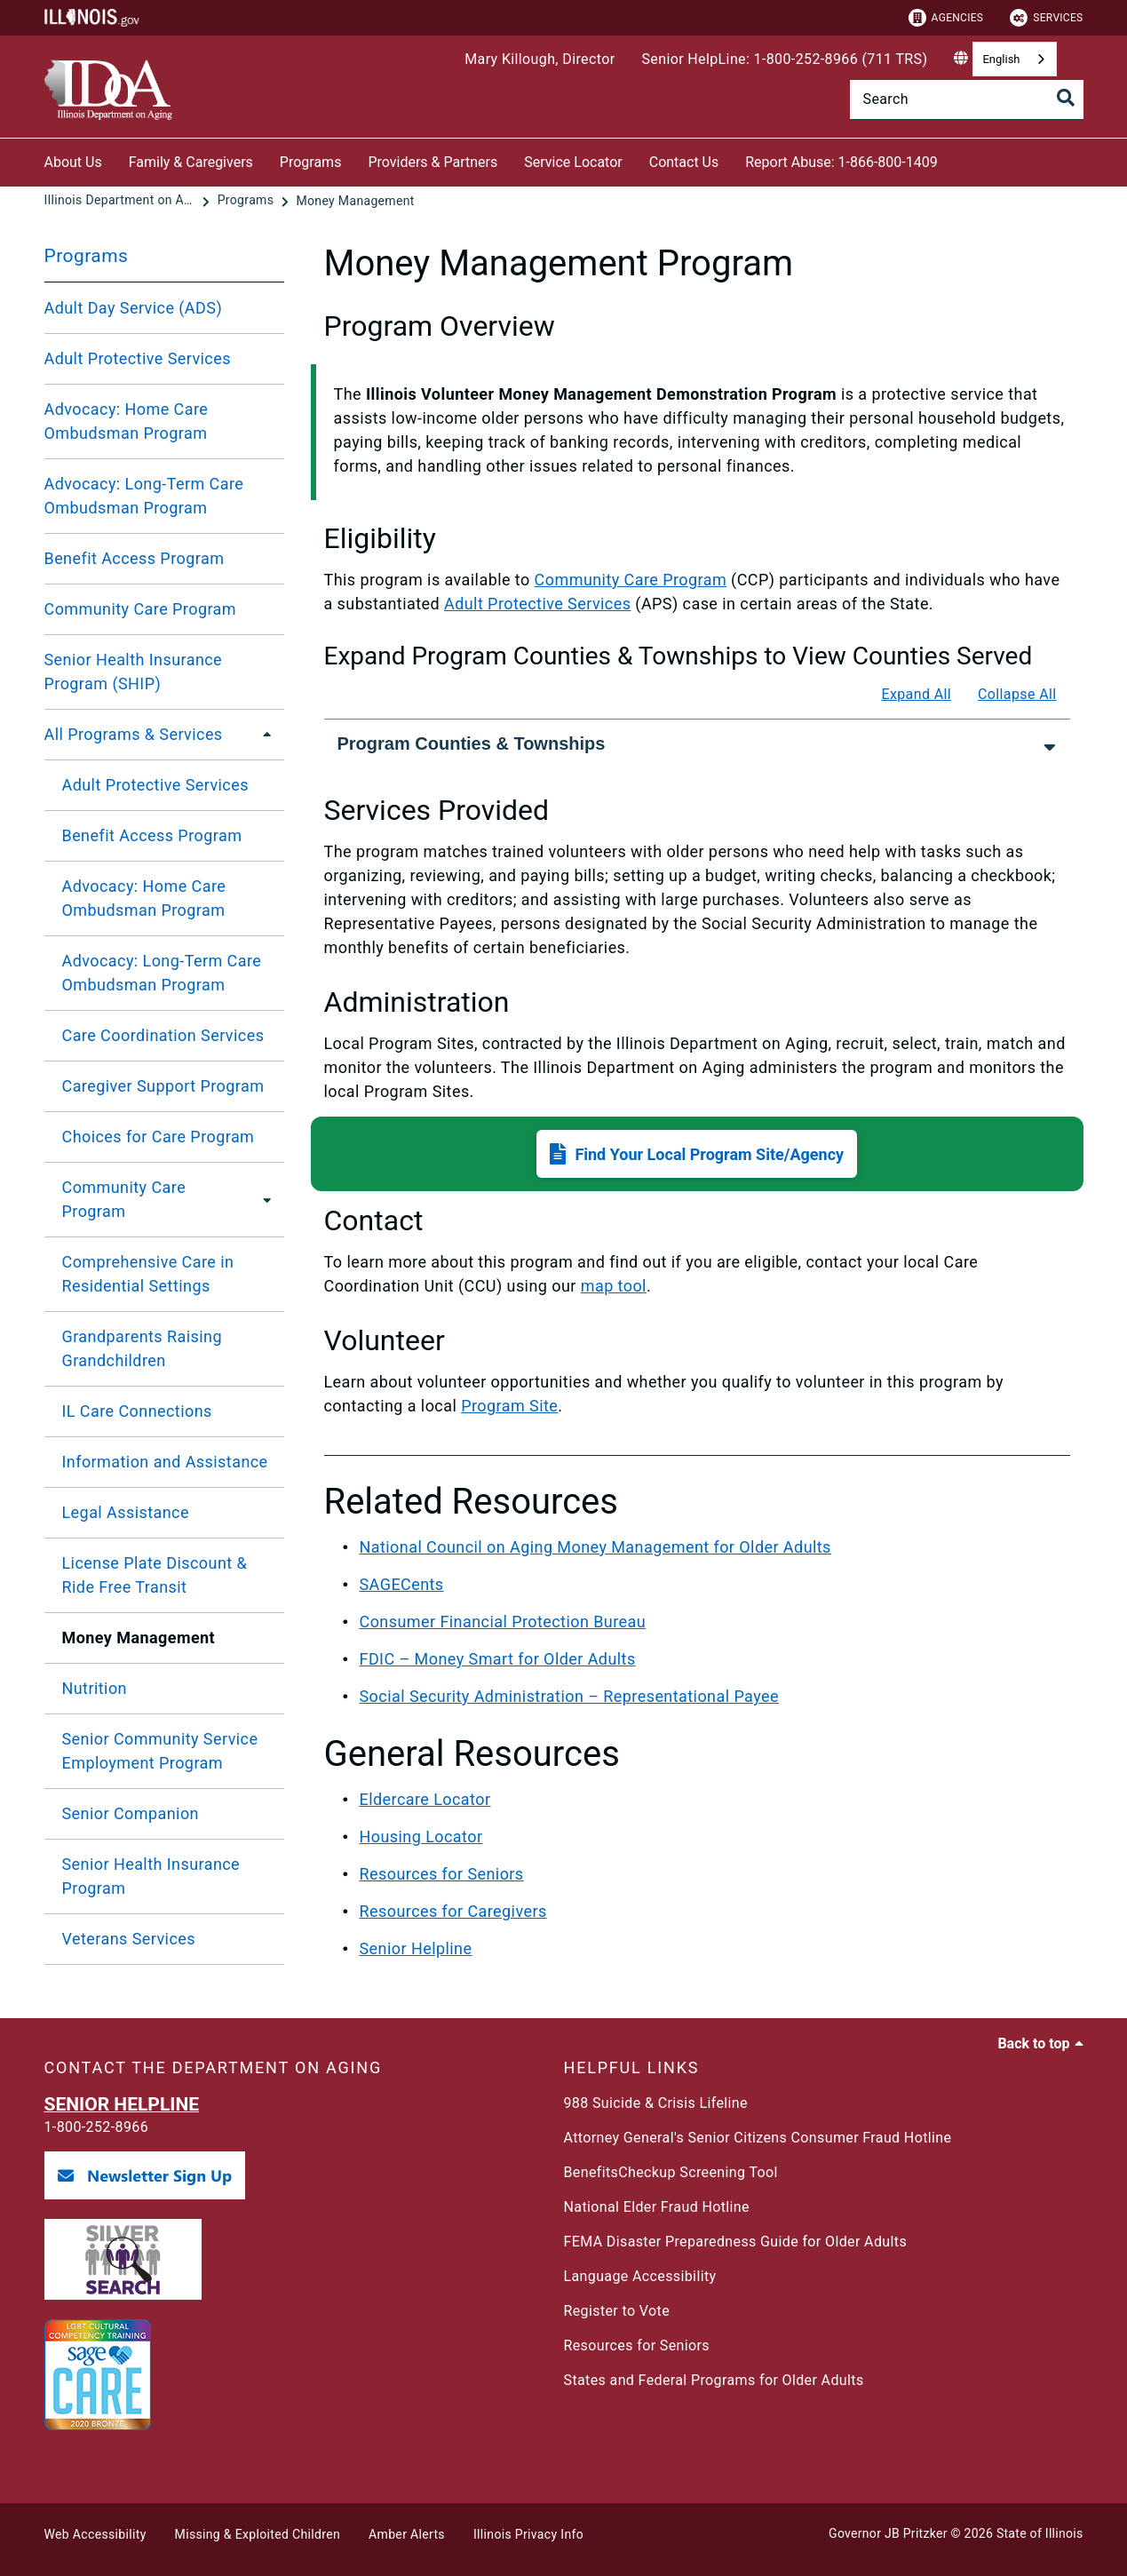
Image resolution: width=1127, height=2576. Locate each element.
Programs (311, 162)
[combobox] (1014, 59)
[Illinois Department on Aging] (121, 201)
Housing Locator (421, 1836)
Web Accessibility (95, 2534)
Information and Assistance (165, 1461)
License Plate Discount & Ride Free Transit (155, 1575)
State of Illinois (1039, 2533)
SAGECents (402, 1584)
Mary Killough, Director (539, 59)
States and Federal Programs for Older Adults (714, 2380)
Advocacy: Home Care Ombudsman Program (126, 421)
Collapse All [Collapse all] (1017, 694)
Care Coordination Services (163, 1035)
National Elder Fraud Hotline (657, 2206)
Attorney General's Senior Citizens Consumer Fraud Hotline (758, 2137)
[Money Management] (355, 201)
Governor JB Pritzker (888, 2533)
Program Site (509, 1405)
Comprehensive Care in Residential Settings (148, 1273)
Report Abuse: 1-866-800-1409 (841, 162)
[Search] (966, 99)
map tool (614, 1285)
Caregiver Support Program (163, 1086)
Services (1046, 18)
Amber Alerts (407, 2534)
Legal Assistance (125, 1512)
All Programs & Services (133, 734)
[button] (696, 1154)
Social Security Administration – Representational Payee (569, 1696)
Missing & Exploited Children (257, 2534)
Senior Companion (130, 1813)
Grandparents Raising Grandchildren (142, 1348)
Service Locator (573, 162)
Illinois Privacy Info (528, 2534)
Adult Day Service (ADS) (133, 307)
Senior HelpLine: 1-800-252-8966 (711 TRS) (784, 59)
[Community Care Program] (262, 1199)
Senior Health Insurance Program (151, 1876)
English (1001, 59)
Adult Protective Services (137, 358)
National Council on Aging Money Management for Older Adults (595, 1547)
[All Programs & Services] (262, 734)
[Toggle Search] (1066, 98)
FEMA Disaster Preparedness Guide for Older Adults (736, 2241)
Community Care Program (140, 609)
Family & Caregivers (191, 162)
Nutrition (94, 1688)
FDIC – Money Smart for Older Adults (498, 1659)
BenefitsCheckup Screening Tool (671, 2172)
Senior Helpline (416, 1948)
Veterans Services (128, 1938)
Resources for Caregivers (453, 1911)
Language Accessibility (640, 2276)
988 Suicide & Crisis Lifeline (656, 2103)
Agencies (946, 18)
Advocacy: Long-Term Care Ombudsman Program (144, 495)
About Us (73, 162)
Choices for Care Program (158, 1136)
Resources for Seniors (442, 1873)
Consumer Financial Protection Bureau (503, 1621)
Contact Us (684, 162)
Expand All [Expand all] (916, 694)
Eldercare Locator (425, 1799)
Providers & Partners (432, 162)
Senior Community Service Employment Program (160, 1750)
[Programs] (247, 201)
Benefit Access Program (134, 558)
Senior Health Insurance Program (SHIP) (133, 671)
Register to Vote (617, 2310)
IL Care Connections (137, 1411)
